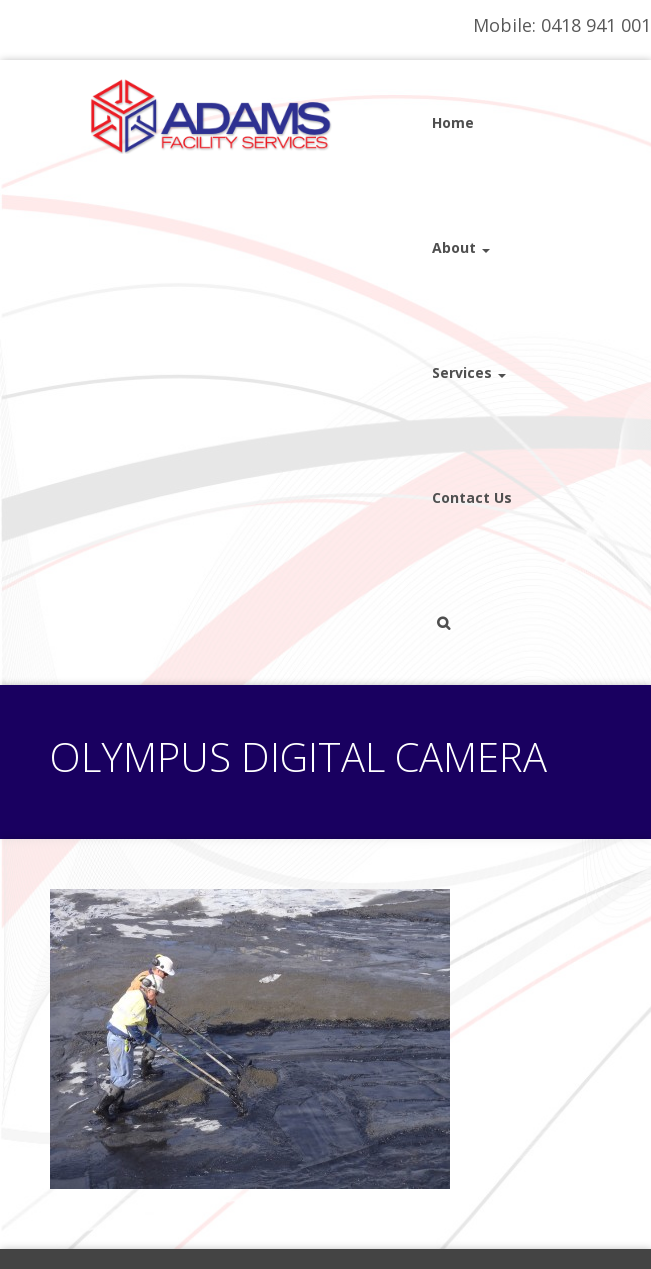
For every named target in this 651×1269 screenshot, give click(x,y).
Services (469, 372)
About (461, 247)
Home (453, 122)
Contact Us (472, 497)
